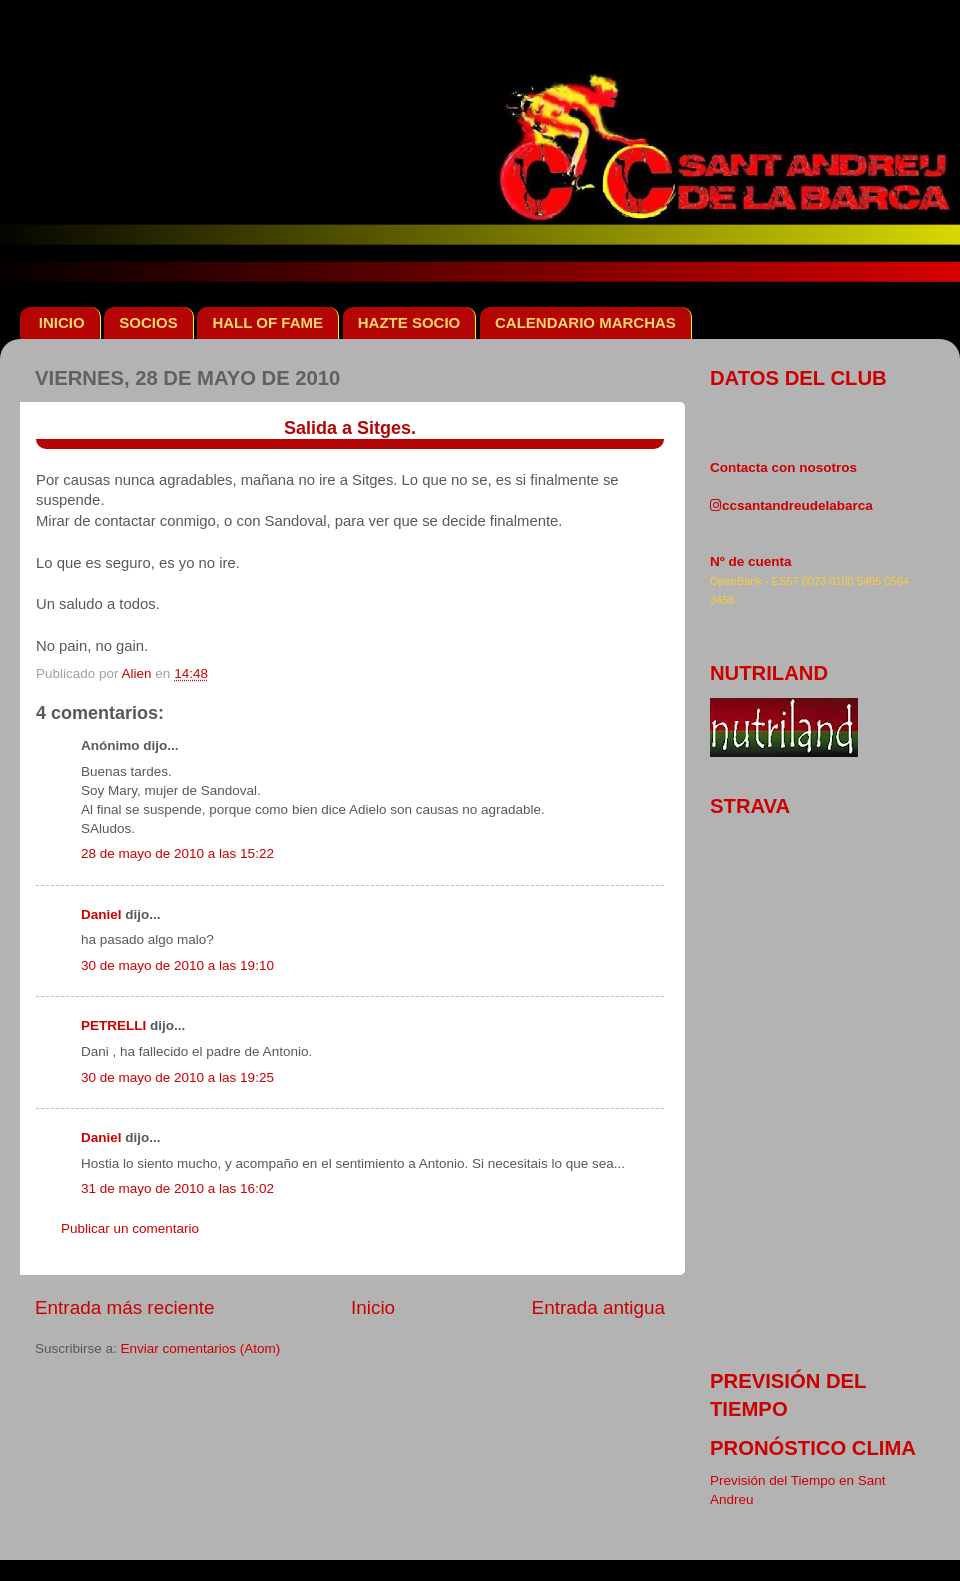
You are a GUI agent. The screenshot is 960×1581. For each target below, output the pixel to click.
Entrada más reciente (125, 1307)
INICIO (62, 322)
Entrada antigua (598, 1307)
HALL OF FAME (267, 322)
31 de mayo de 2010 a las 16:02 (177, 1188)
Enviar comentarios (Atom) (201, 1348)
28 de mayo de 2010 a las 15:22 (177, 853)
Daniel (101, 914)
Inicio (373, 1307)
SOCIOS (148, 322)
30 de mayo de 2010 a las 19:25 (177, 1077)
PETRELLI (113, 1025)
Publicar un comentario (130, 1228)
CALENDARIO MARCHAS (585, 322)
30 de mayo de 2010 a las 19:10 (177, 965)
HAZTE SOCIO (409, 322)
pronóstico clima (813, 1448)
